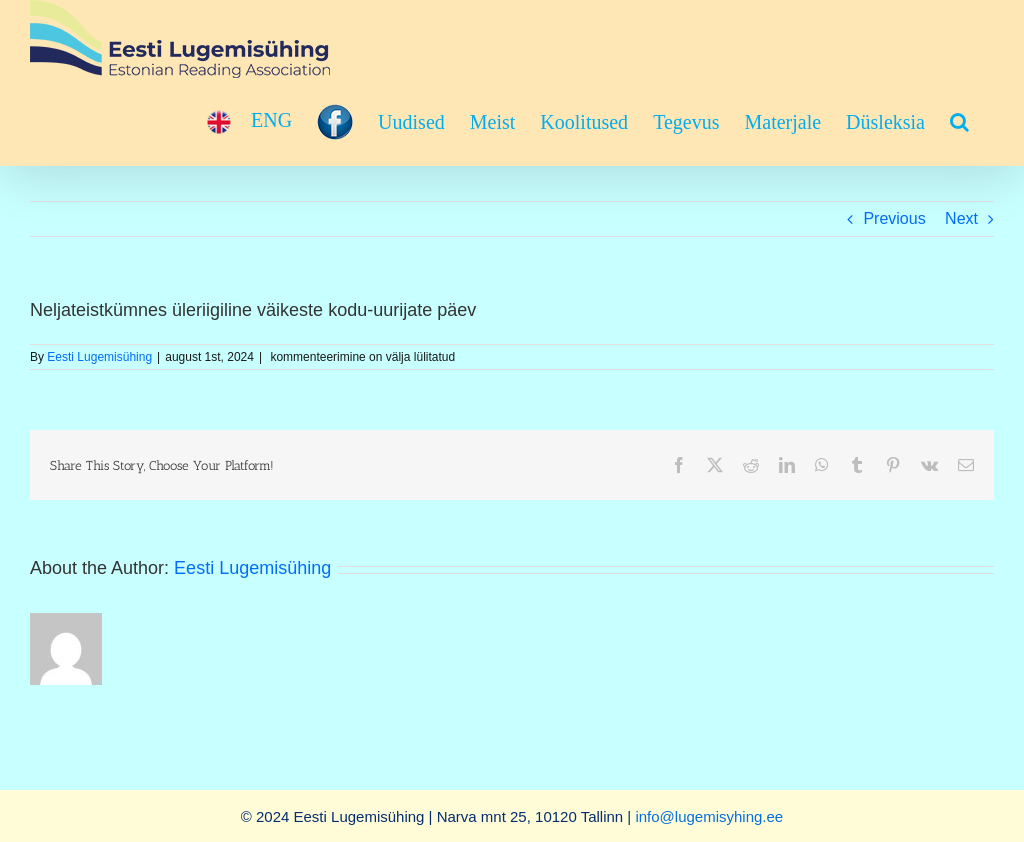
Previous (894, 218)
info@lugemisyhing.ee (709, 816)
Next (961, 218)
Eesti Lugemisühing (99, 357)
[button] (959, 122)
